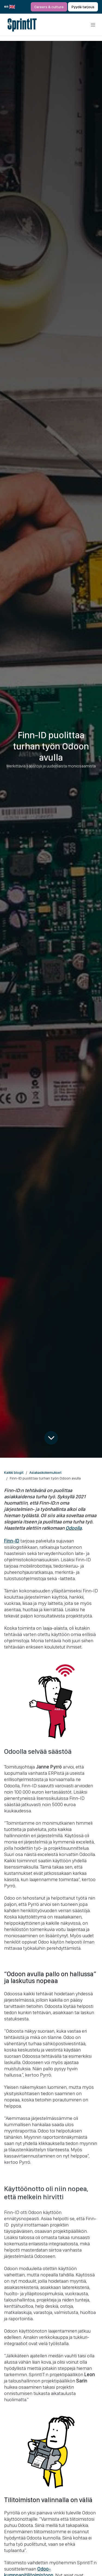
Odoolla (74, 1528)
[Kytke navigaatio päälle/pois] (93, 25)
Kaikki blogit (14, 1472)
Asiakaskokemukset (45, 1472)
